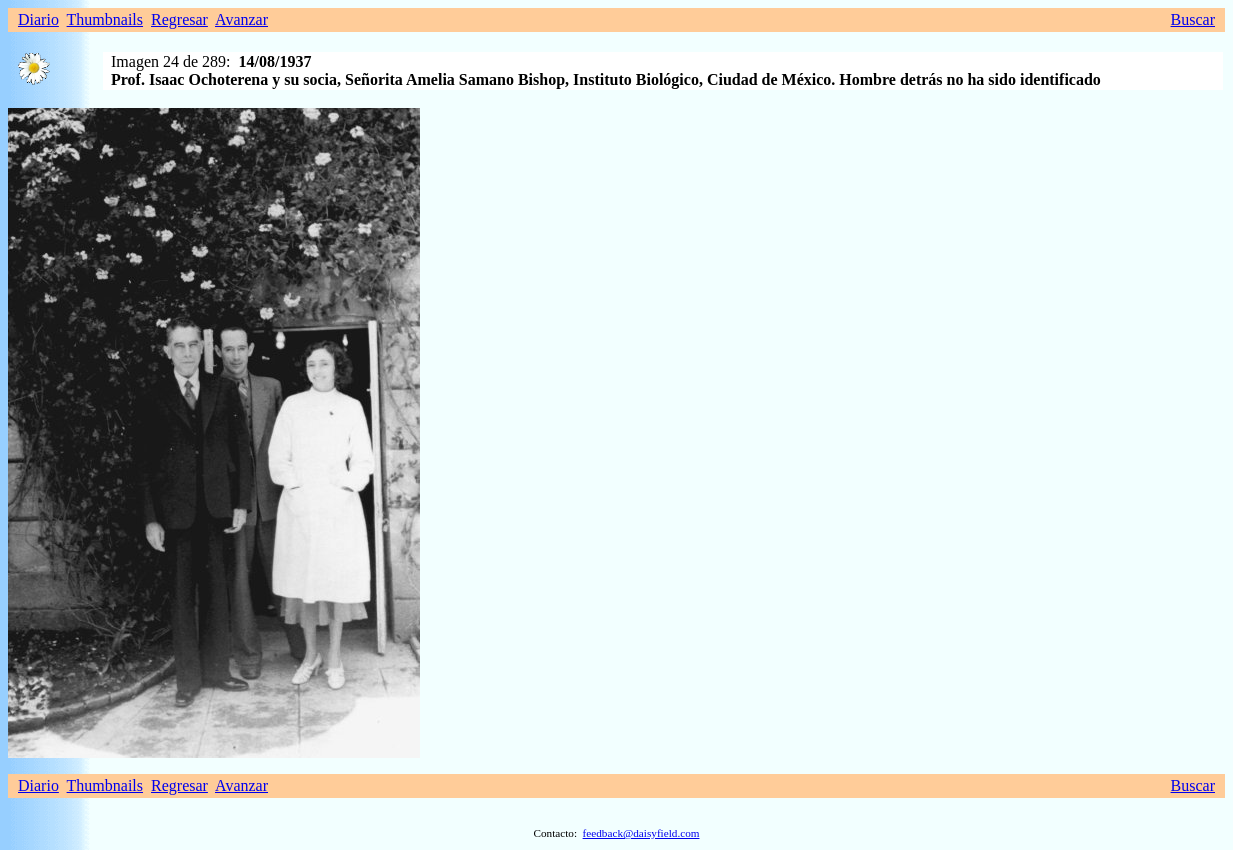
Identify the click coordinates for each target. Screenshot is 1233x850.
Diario (38, 19)
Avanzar (241, 19)
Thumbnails (105, 19)
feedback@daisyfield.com (641, 833)
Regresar (179, 19)
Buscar (1193, 19)
